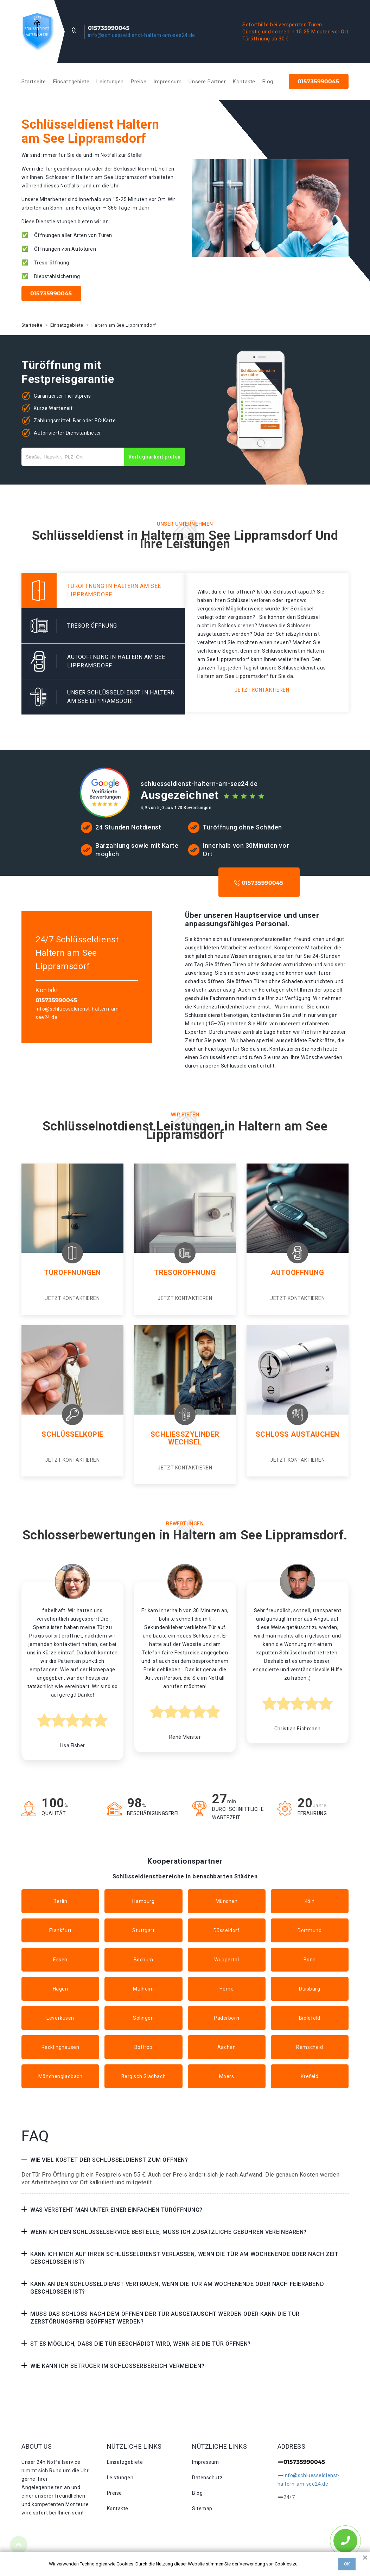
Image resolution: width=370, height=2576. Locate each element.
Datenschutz (207, 2477)
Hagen (60, 1989)
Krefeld (309, 2076)
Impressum (167, 81)
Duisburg (309, 1989)
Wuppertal (226, 1959)
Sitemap (202, 2508)
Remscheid (309, 2047)
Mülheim (143, 1989)
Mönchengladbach (60, 2076)
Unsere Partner (207, 81)
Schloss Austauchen (297, 1434)
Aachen (226, 2047)
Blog (267, 81)
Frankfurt (60, 1930)
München (227, 1901)
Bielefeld (309, 2018)
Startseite (33, 81)
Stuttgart (143, 1930)
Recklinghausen (60, 2047)
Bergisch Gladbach (143, 2076)
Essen (60, 1959)
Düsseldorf (226, 1930)
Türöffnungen (72, 1272)
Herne (226, 1989)
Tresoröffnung (185, 1272)
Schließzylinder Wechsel (185, 1438)
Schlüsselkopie (72, 1434)
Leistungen (110, 81)
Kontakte (244, 81)
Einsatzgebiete (71, 81)
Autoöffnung (297, 1272)
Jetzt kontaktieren (262, 690)
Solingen (143, 2018)
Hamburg (143, 1901)
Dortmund (309, 1930)
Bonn (310, 1959)
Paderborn (226, 2018)
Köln (310, 1901)
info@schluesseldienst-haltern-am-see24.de (141, 35)
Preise (138, 81)
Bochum (143, 1959)
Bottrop (143, 2047)
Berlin (60, 1901)
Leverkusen (60, 2018)
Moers (226, 2076)
